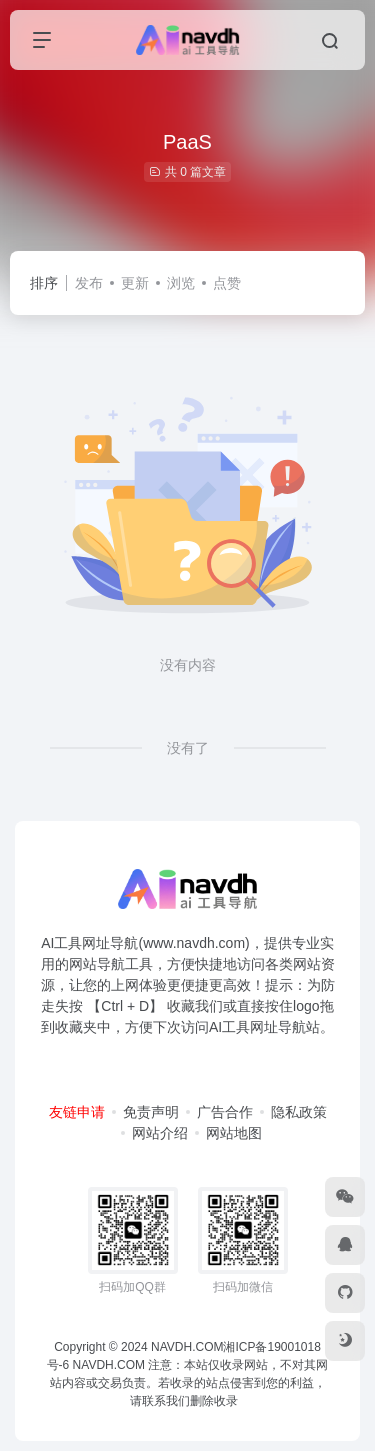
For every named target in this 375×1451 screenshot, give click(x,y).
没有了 (188, 748)
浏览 (181, 283)
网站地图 (234, 1133)
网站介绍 (160, 1133)
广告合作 (225, 1112)
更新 (135, 283)
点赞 (227, 283)
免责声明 (151, 1112)
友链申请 (77, 1112)
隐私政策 (299, 1112)
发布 (89, 283)
